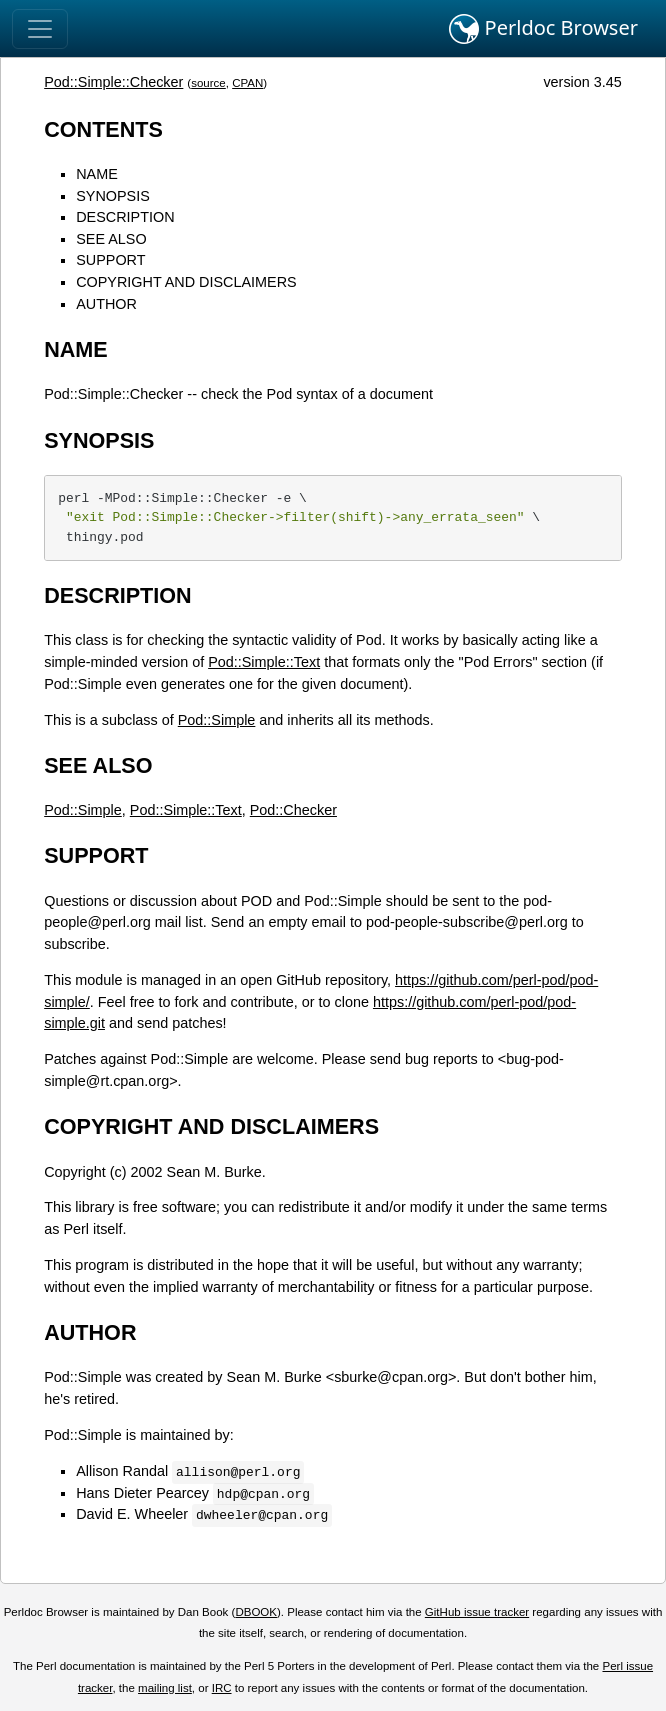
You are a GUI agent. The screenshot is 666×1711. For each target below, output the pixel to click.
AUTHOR (106, 304)
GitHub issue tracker (477, 1612)
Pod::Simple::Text (264, 662)
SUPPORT (110, 260)
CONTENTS (103, 129)
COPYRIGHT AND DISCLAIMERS (186, 282)
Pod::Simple (217, 720)
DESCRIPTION (125, 217)
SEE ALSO (111, 239)
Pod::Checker (293, 810)
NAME (97, 174)
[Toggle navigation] (40, 29)
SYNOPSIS (113, 196)
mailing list (165, 1688)
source (208, 83)
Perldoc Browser (543, 29)
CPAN (247, 83)
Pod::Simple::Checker (113, 82)
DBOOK (256, 1612)
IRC (222, 1688)
